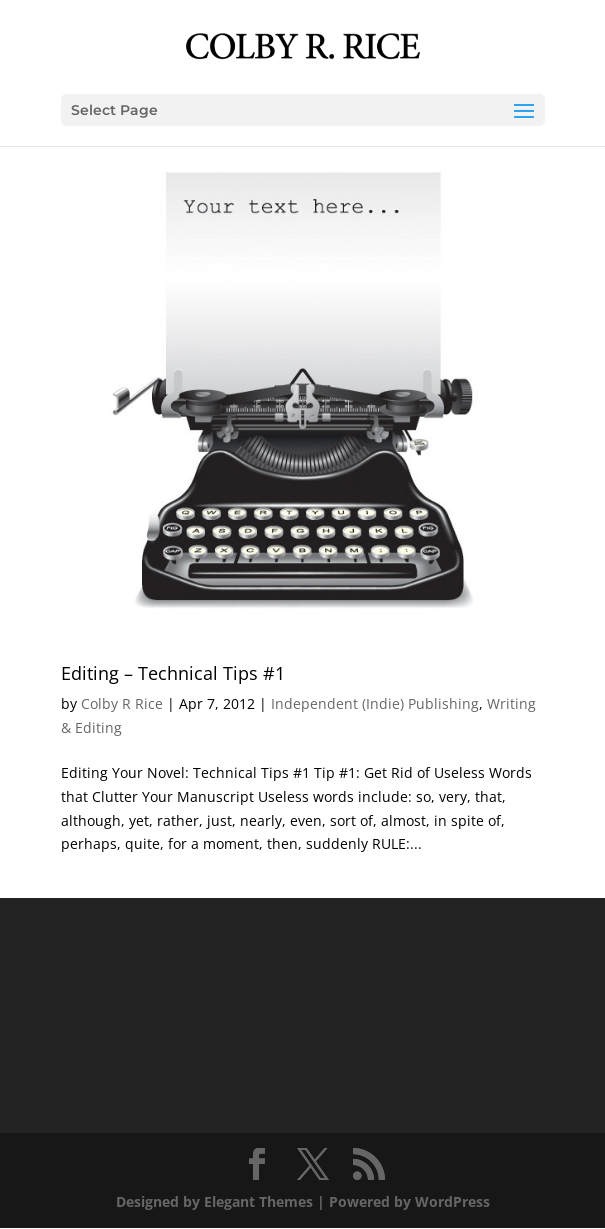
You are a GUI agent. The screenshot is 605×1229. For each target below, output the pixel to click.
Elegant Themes (258, 1201)
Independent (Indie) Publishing (375, 703)
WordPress (452, 1201)
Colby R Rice (122, 703)
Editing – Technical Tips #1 (173, 673)
